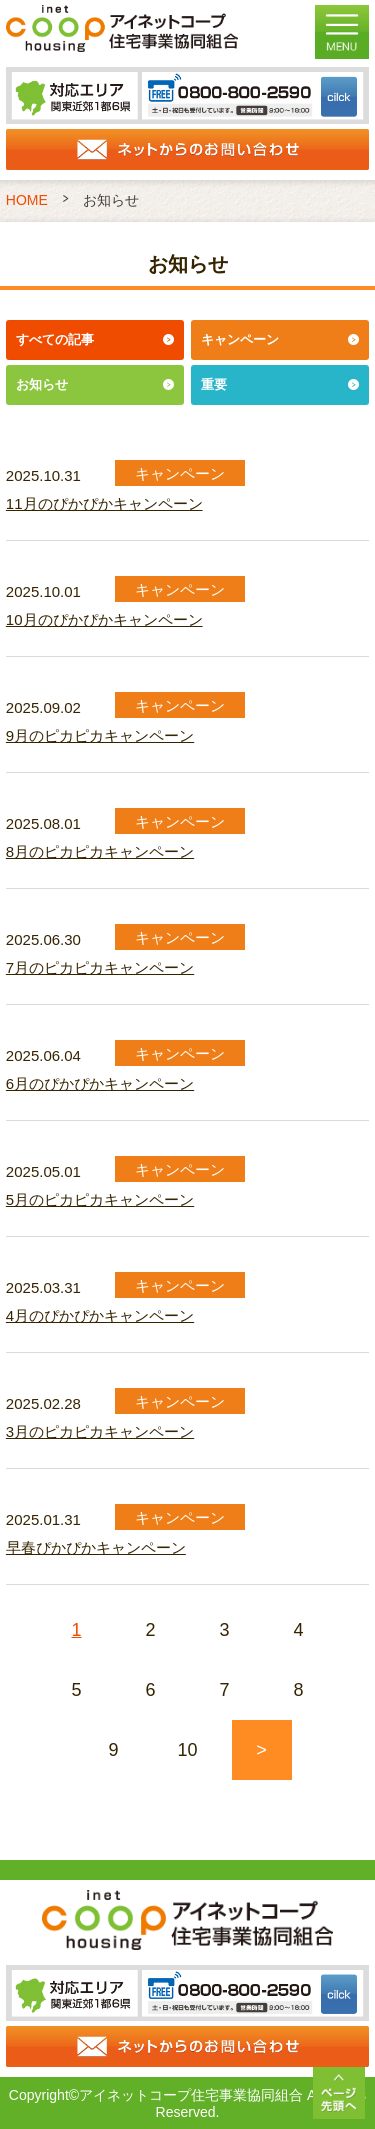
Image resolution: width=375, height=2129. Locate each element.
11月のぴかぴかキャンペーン (104, 503)
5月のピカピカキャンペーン (100, 1199)
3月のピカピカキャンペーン (100, 1431)
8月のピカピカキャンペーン (100, 851)
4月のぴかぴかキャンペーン (100, 1315)
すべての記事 (55, 339)
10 (187, 1750)
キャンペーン (240, 339)
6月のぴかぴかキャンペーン (100, 1083)
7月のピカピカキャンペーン (100, 967)
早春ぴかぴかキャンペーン (96, 1547)
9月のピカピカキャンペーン (100, 735)
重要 (214, 384)
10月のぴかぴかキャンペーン (104, 619)
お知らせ (42, 384)
